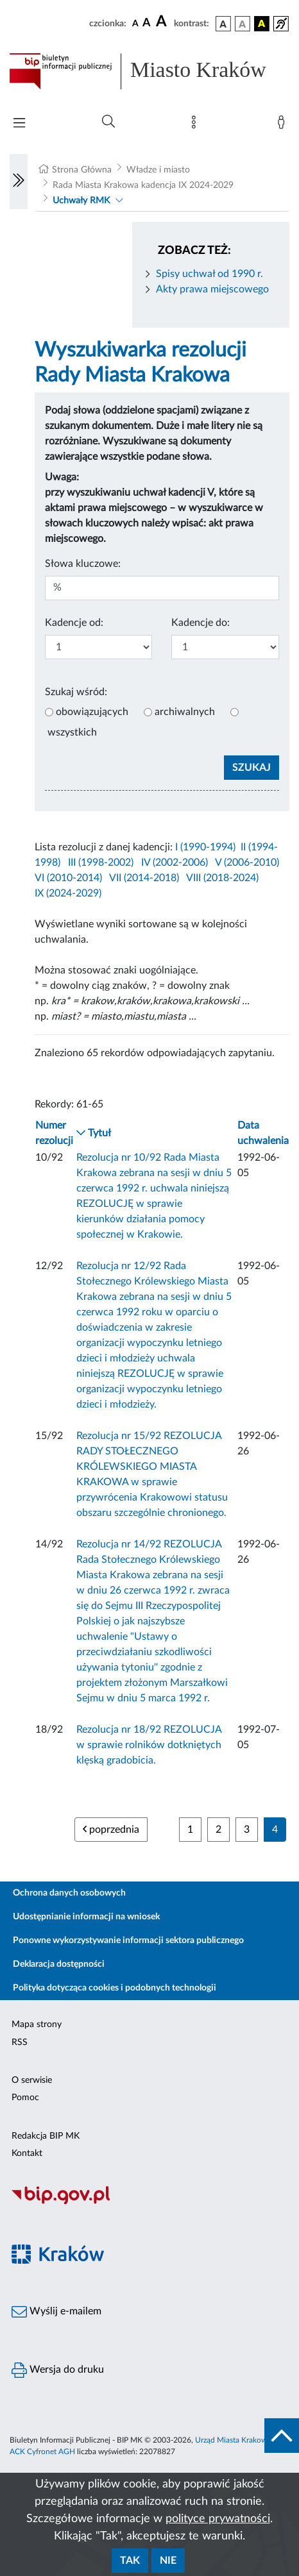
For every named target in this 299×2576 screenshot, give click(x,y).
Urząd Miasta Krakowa (233, 2440)
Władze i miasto (158, 169)
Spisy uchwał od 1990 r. (209, 274)
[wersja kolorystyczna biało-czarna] (242, 23)
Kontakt (27, 2153)
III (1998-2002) (100, 862)
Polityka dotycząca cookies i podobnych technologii (114, 1987)
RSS (20, 2042)
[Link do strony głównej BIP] (149, 71)
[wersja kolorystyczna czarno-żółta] (261, 23)
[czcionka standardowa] (135, 23)
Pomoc (25, 2097)
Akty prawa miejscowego (212, 289)
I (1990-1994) (205, 847)
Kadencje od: (74, 623)
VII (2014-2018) (144, 878)
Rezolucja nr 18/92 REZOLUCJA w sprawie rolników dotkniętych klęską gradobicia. (148, 1744)
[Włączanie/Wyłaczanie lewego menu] (19, 181)
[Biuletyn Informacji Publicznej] (149, 2202)
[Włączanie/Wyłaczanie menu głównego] (19, 124)
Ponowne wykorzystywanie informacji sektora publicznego (128, 1940)
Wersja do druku (58, 2370)
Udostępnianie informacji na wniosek (86, 1916)
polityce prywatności (218, 2519)
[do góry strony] (281, 2435)
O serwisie (32, 2080)
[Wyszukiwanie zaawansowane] (108, 121)
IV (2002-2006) (174, 862)
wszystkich (72, 732)
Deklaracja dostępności (59, 1964)
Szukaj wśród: (76, 692)
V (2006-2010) (247, 862)
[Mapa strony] (196, 125)
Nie (168, 2560)
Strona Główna (82, 169)
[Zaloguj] (283, 125)
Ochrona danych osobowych (69, 1893)
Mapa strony (37, 2024)
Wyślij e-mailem (56, 2311)
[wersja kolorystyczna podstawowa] (223, 23)
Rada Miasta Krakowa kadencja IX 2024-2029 (143, 185)
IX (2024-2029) (68, 893)
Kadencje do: (200, 623)
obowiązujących (92, 712)
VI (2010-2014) (68, 878)
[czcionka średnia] (146, 23)
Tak (130, 2560)
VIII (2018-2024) (222, 878)
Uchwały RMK (81, 200)
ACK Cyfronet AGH (42, 2451)
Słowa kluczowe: (83, 564)
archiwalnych (185, 712)
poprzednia (111, 1829)
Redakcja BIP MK (46, 2136)
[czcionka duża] (163, 21)
